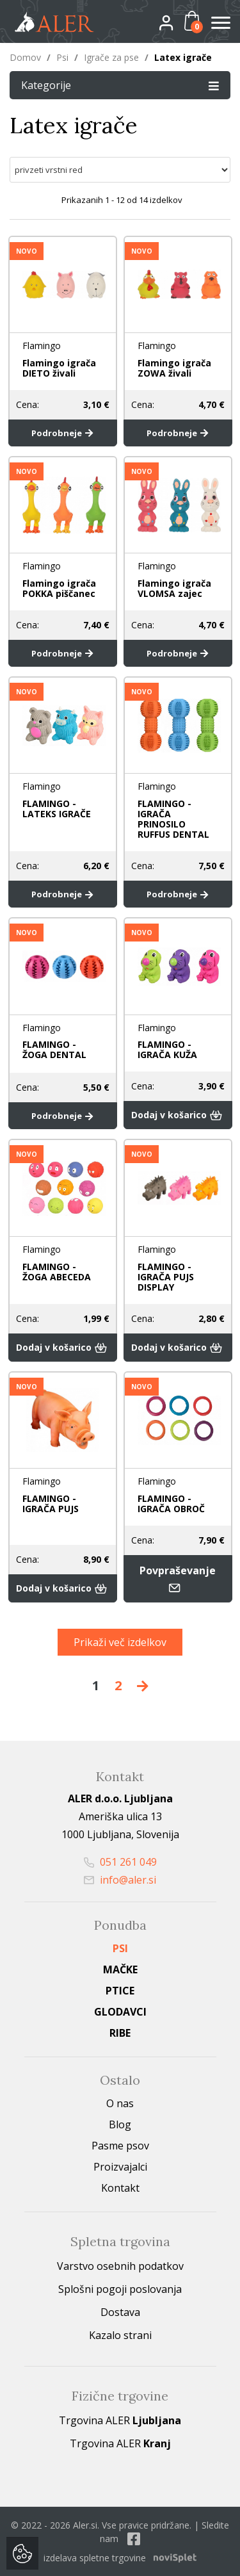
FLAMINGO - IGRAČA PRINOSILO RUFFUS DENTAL (173, 818)
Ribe (120, 2033)
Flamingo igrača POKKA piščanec (59, 588)
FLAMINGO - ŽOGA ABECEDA (56, 1271)
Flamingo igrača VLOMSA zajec (174, 588)
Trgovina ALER (120, 2420)
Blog (120, 2124)
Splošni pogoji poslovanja (120, 2289)
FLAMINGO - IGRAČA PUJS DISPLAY (166, 1276)
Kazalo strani (120, 2335)
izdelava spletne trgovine (95, 2558)
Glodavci (120, 2012)
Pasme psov (120, 2146)
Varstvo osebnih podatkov (120, 2266)
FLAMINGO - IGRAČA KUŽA (167, 1049)
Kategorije (120, 84)
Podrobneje (62, 433)
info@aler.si (120, 1880)
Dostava (120, 2312)
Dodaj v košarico (177, 1115)
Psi (62, 57)
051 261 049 (120, 1862)
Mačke (120, 1969)
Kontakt (120, 2188)
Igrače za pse (111, 57)
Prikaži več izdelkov (120, 1642)
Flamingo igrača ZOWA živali (174, 368)
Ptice (120, 1991)
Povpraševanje (178, 1578)
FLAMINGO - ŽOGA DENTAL (54, 1049)
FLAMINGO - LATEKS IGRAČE (56, 808)
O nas (120, 2103)
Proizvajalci (120, 2167)
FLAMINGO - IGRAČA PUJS (50, 1503)
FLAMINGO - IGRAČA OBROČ (171, 1503)
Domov (25, 57)
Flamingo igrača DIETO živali (59, 368)
